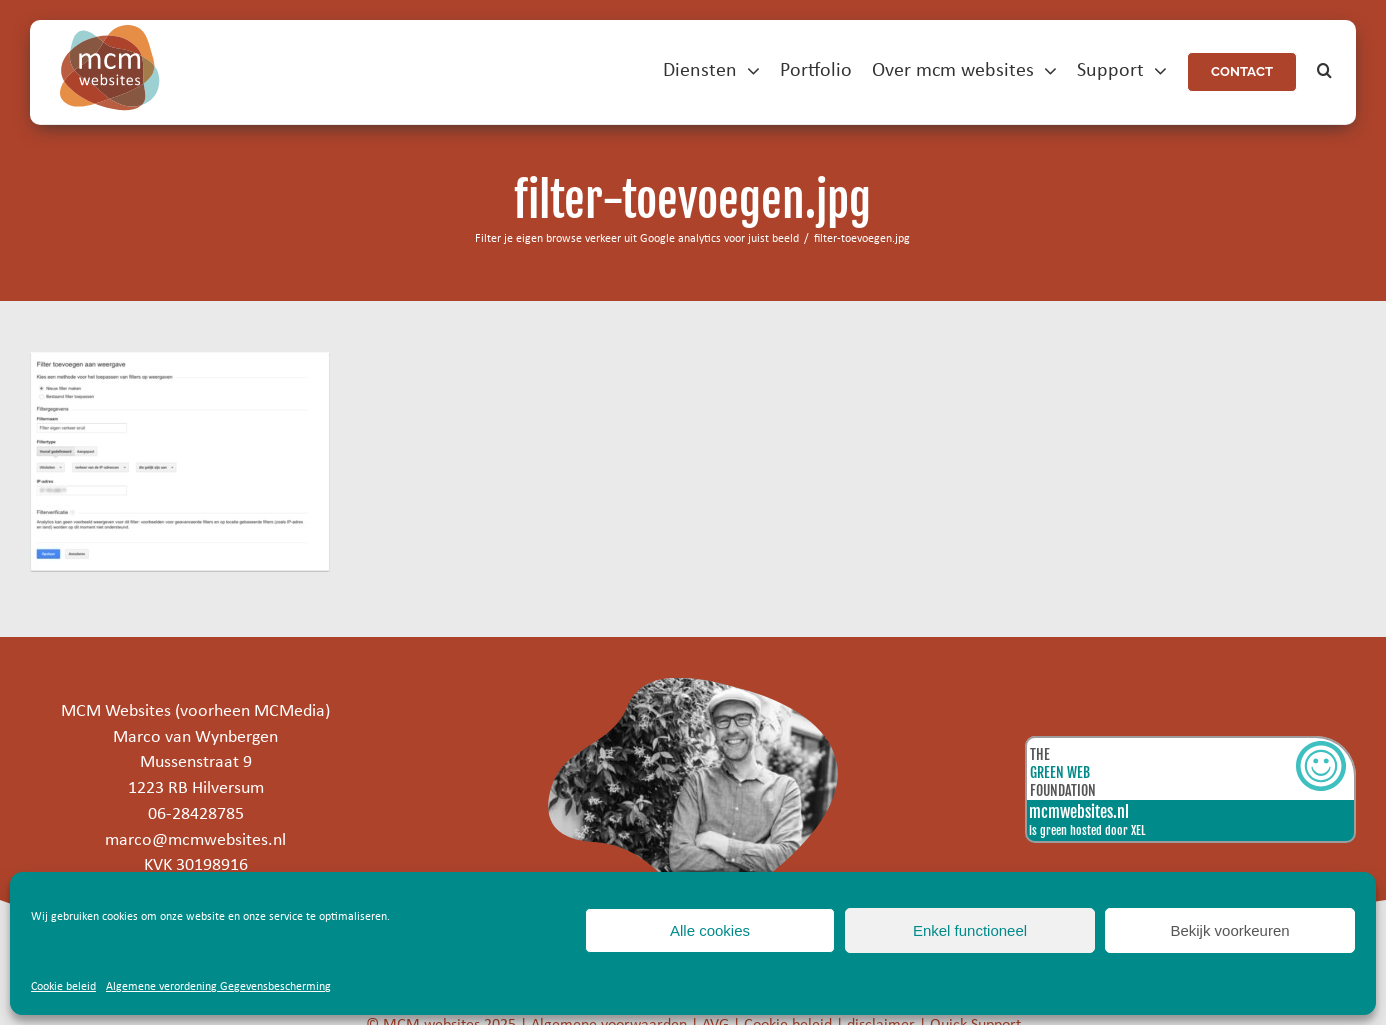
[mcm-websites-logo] (110, 33)
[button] (1324, 71)
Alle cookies (710, 930)
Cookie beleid (63, 987)
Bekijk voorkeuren (1229, 930)
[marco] (693, 686)
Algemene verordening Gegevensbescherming (218, 987)
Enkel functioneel (970, 930)
